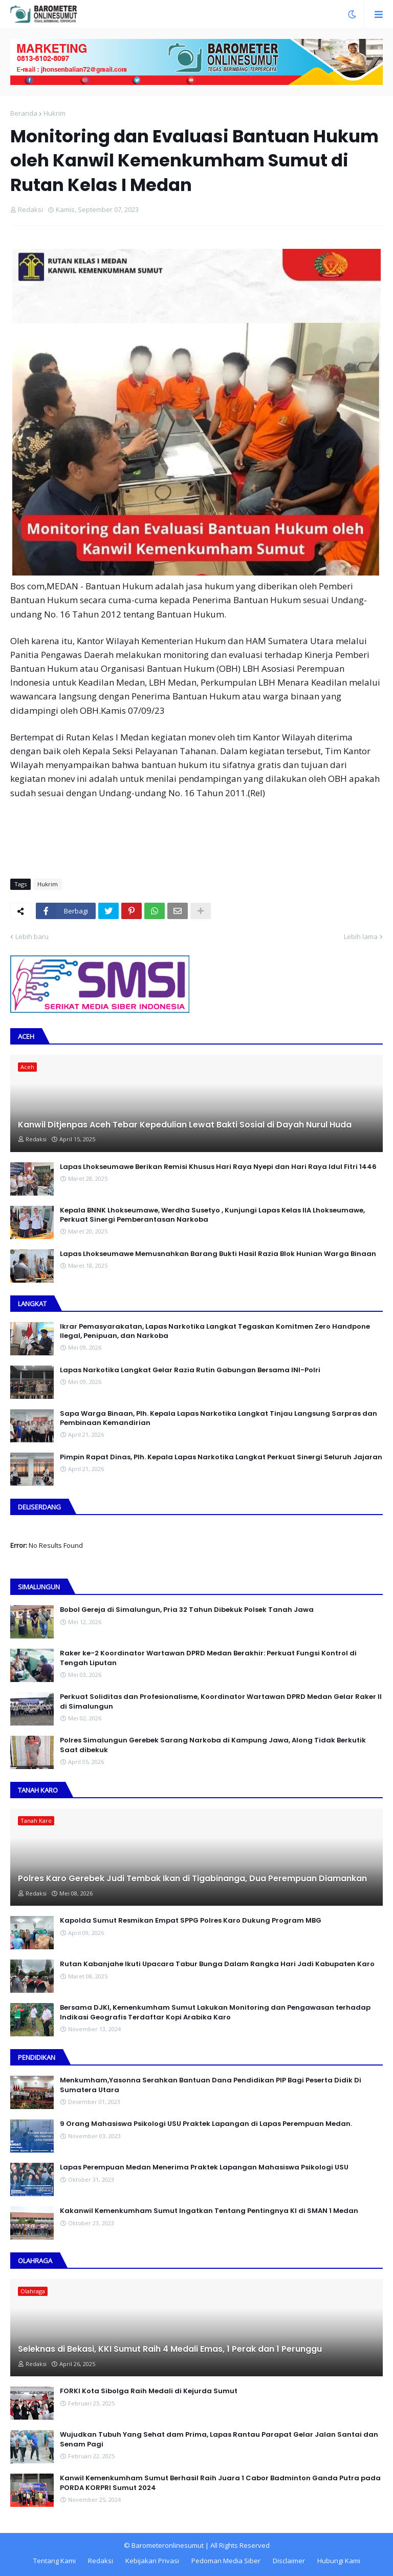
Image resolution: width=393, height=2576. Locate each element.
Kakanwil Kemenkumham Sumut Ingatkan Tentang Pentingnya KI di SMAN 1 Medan (209, 2211)
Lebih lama (361, 936)
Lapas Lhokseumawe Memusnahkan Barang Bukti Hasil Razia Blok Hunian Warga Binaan (218, 1254)
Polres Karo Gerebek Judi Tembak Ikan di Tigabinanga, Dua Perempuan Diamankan (192, 1878)
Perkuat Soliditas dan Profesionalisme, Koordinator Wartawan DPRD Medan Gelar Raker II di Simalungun (221, 1701)
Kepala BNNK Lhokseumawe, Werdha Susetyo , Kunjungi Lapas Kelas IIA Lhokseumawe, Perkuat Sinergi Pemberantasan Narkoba (212, 1215)
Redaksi (100, 2560)
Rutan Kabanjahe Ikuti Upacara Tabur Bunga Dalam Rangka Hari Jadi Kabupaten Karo (217, 1964)
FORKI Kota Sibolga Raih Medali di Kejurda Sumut (148, 2391)
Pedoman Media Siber (225, 2560)
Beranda (23, 113)
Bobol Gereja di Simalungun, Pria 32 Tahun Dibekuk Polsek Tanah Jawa (187, 1609)
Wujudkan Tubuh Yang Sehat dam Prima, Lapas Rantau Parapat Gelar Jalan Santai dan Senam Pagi (219, 2439)
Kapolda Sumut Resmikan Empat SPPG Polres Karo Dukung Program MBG (190, 1920)
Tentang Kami (54, 2560)
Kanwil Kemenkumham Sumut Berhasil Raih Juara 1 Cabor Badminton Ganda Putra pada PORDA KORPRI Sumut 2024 (220, 2483)
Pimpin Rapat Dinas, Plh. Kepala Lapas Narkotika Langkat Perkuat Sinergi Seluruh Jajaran (221, 1457)
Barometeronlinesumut (168, 2545)
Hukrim (54, 113)
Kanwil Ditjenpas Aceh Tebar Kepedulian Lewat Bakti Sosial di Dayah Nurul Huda (185, 1125)
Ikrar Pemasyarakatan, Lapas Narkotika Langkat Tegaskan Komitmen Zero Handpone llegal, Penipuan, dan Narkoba (215, 1331)
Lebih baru (32, 936)
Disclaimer (289, 2560)
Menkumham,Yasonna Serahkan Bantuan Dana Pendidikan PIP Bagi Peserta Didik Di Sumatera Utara (210, 2085)
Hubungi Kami (338, 2560)
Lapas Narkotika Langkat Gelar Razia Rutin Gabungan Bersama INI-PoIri (190, 1370)
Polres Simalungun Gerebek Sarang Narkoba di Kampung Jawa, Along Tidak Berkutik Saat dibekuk (213, 1745)
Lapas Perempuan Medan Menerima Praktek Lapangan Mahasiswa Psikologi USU (204, 2167)
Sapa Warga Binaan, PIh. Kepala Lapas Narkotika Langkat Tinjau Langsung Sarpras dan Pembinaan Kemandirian (218, 1418)
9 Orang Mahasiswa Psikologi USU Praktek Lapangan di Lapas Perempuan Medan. (206, 2123)
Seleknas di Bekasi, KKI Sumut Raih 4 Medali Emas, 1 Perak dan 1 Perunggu (170, 2349)
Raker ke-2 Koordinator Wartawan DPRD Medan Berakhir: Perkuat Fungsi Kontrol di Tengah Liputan (208, 1658)
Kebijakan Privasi (152, 2560)
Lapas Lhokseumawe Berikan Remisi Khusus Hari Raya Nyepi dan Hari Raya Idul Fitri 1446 (218, 1167)
